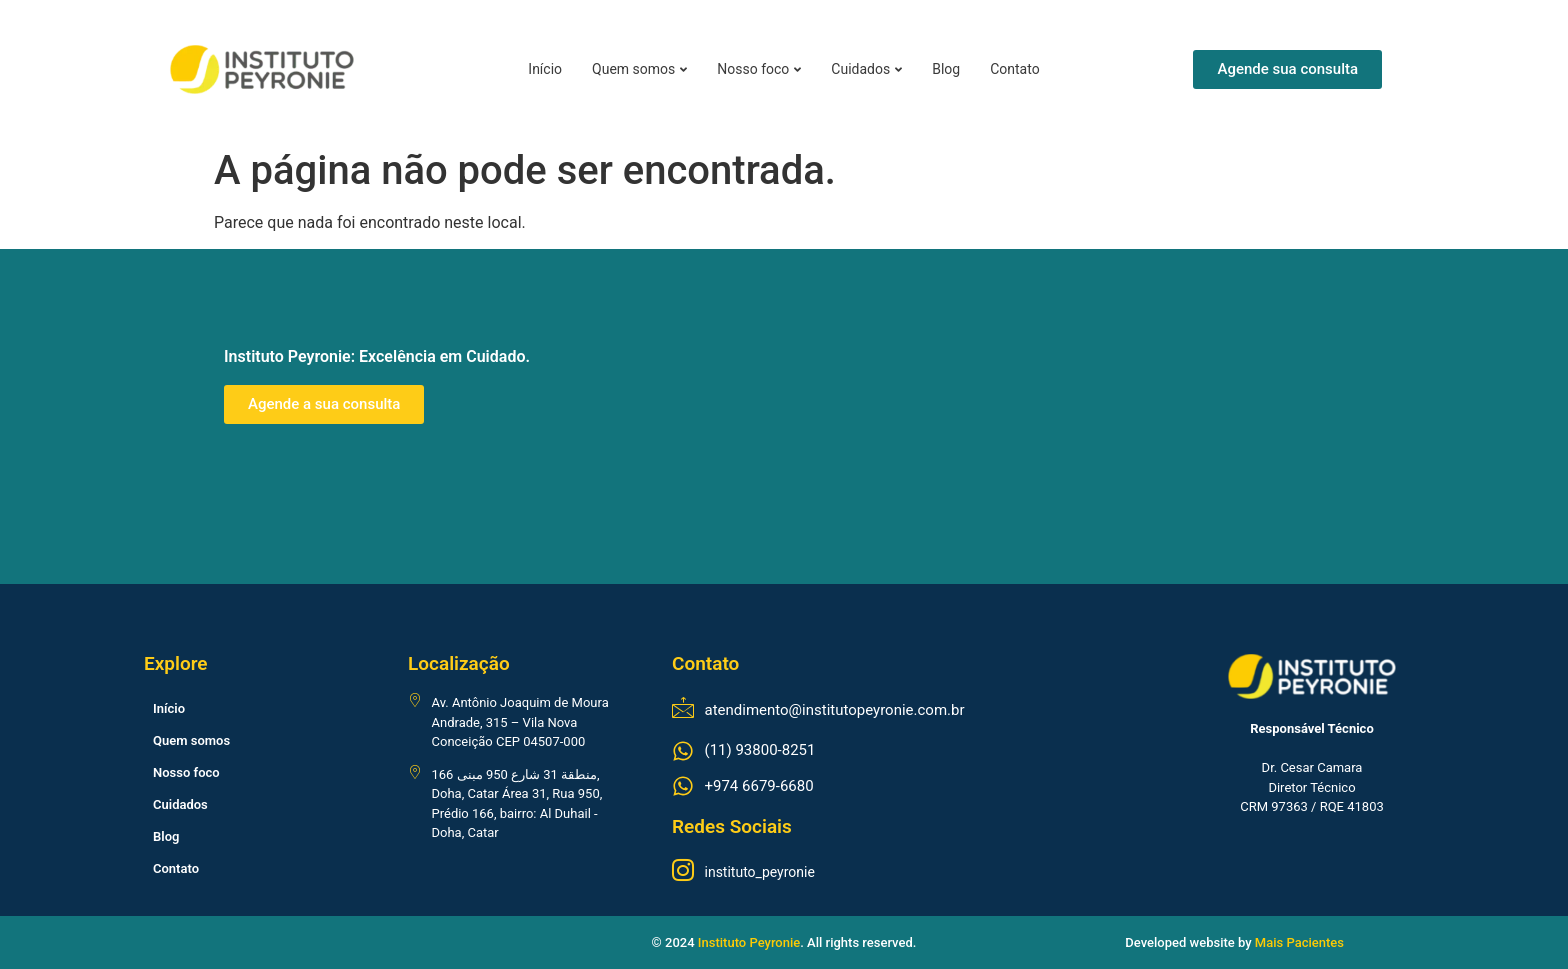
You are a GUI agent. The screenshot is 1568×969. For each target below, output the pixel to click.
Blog (946, 69)
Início (545, 69)
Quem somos (639, 69)
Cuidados (866, 69)
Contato (1014, 69)
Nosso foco (759, 69)
